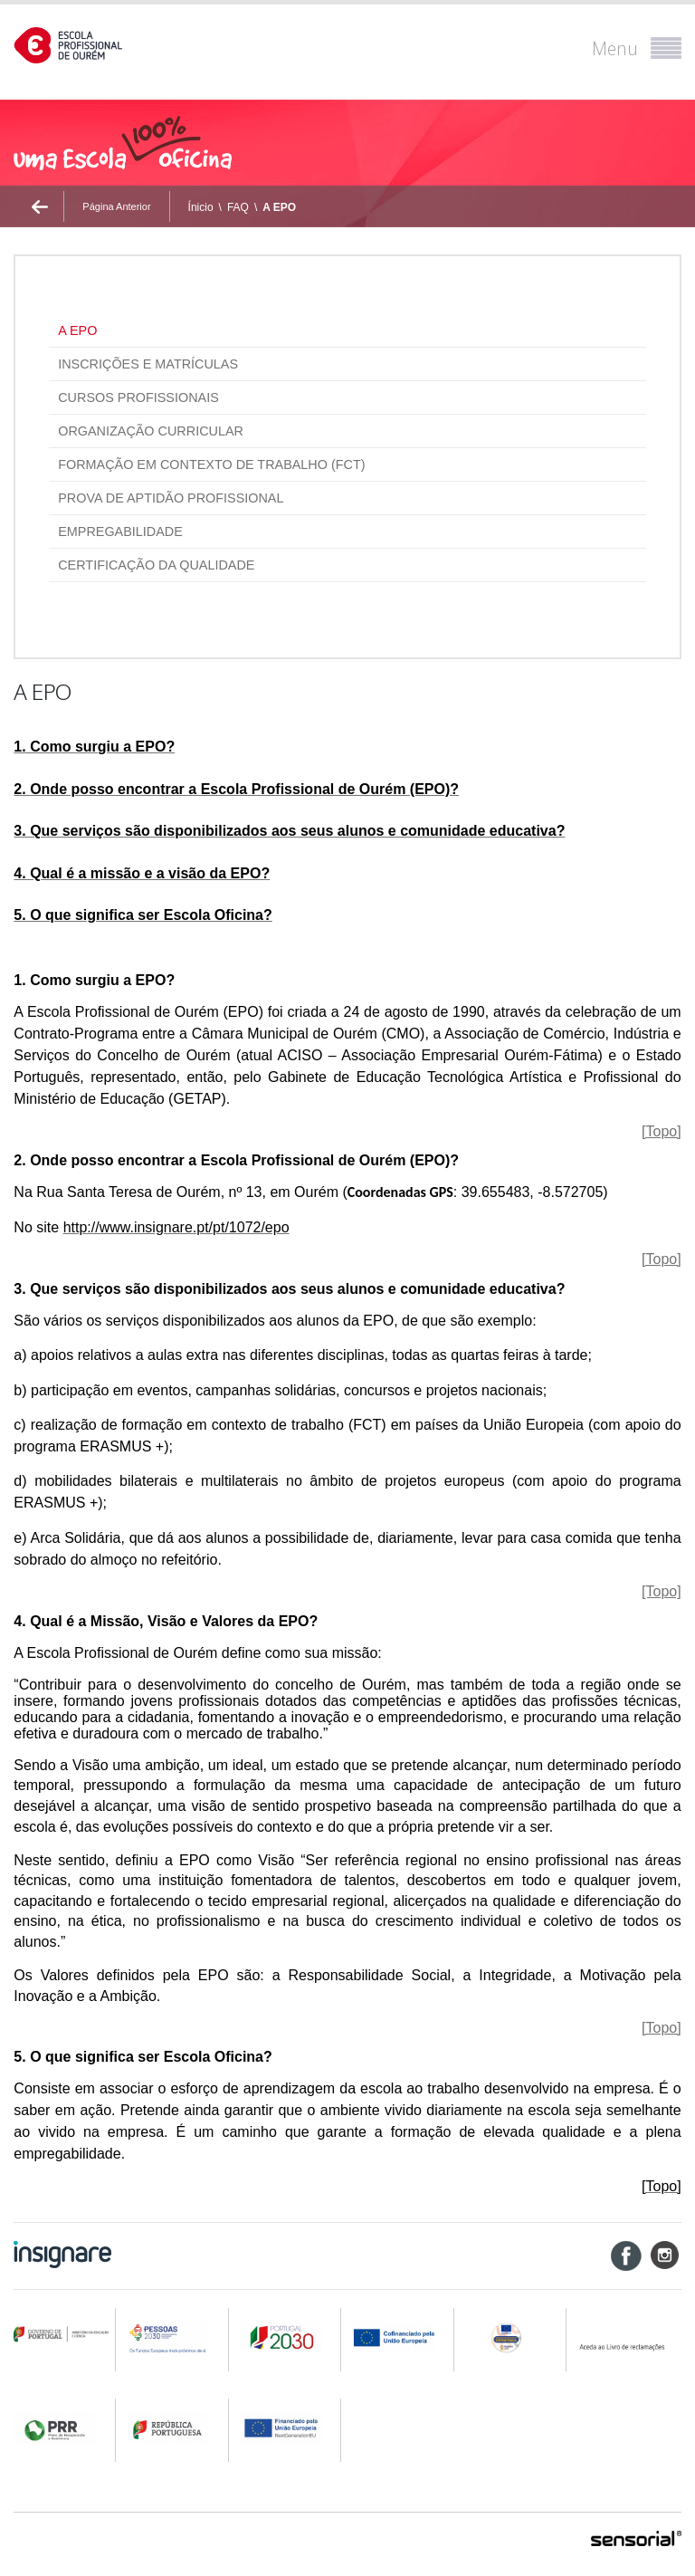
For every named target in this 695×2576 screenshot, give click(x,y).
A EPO (279, 207)
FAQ (238, 207)
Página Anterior (116, 206)
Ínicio (201, 207)
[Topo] (661, 1131)
